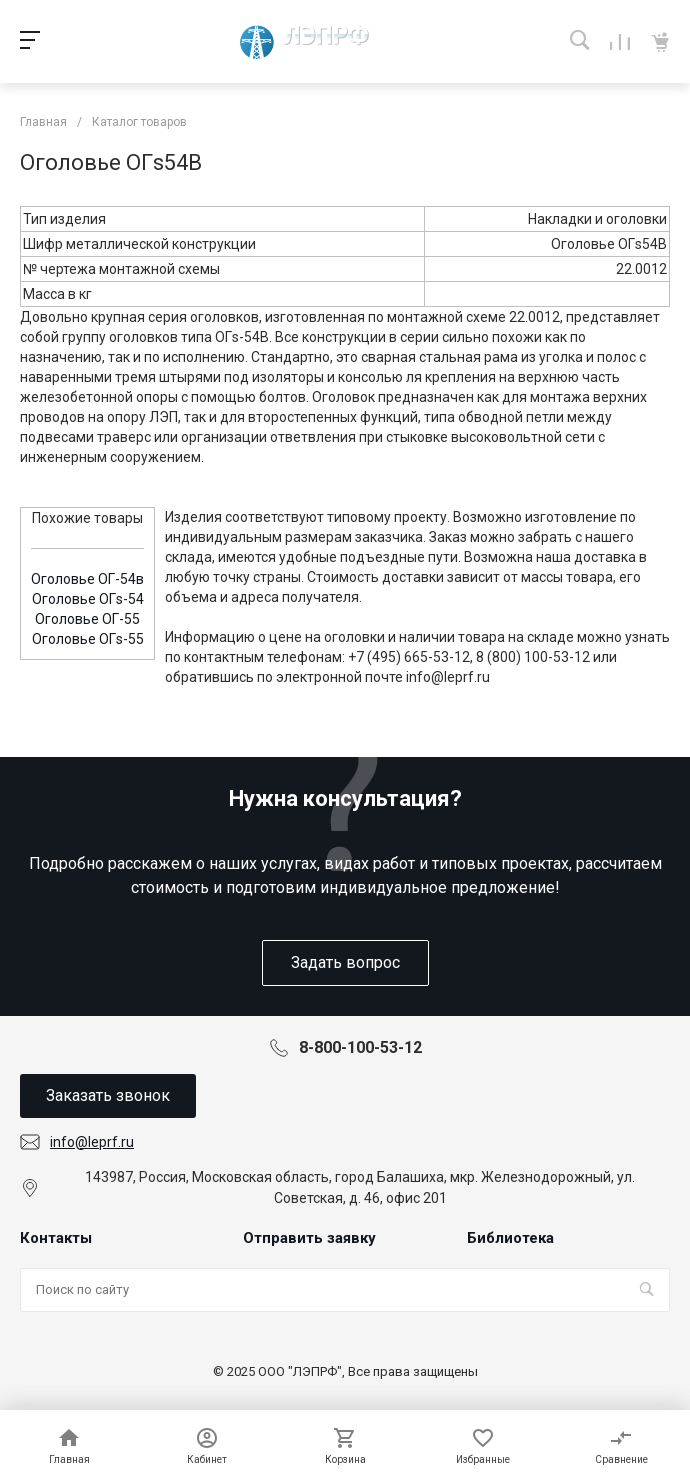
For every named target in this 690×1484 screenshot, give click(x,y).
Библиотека (510, 1238)
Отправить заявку (309, 1238)
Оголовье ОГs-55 (88, 639)
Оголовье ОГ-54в (87, 579)
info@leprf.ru (92, 1142)
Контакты (56, 1238)
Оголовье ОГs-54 (88, 599)
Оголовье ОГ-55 (87, 619)
